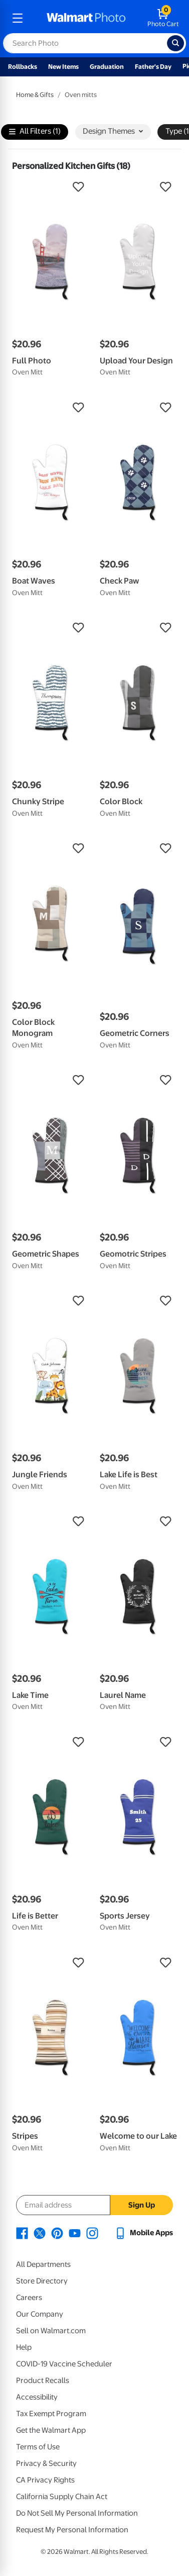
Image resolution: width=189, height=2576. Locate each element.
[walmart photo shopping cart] (163, 18)
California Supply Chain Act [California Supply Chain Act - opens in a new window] (61, 2496)
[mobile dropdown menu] (17, 18)
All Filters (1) (35, 132)
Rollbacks (22, 66)
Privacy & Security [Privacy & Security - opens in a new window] (46, 2463)
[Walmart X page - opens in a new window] (40, 2232)
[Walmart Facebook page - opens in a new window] (22, 2232)
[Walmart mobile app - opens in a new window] (143, 2232)
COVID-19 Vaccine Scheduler (64, 2363)
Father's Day (153, 66)
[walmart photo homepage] (86, 18)
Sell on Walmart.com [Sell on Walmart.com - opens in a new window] (51, 2330)
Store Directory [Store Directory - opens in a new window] (42, 2280)
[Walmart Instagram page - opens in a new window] (92, 2232)
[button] (51, 187)
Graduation (107, 66)
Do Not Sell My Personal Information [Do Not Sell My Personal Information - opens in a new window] (77, 2513)
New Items (63, 66)
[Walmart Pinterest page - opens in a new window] (57, 2232)
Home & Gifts (35, 95)
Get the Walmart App (51, 2430)
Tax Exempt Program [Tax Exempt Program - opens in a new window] (51, 2413)
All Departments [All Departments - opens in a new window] (43, 2264)
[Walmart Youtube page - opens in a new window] (75, 2232)
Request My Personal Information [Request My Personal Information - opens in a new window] (72, 2529)
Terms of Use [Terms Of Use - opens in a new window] (38, 2446)
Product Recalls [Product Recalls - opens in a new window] (42, 2380)
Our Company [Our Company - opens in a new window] (39, 2314)
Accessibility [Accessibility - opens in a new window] (37, 2397)
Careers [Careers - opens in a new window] (29, 2297)
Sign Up (141, 2205)
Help (24, 2347)
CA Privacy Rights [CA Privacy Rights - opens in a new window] (45, 2480)
